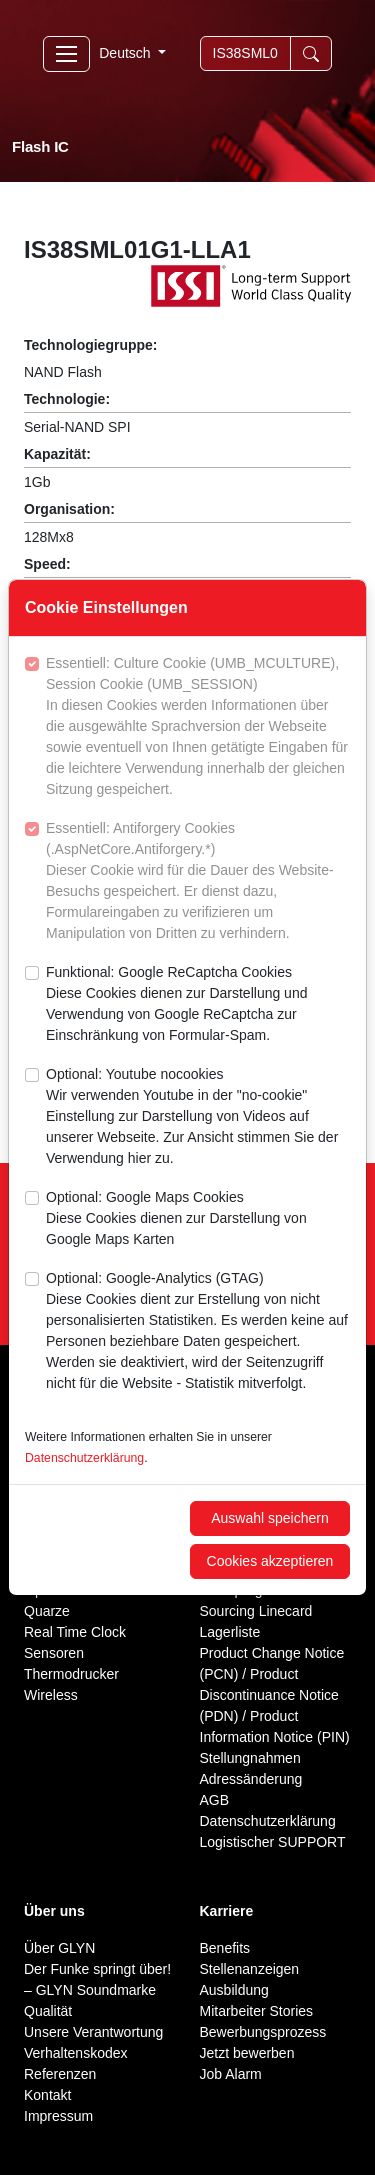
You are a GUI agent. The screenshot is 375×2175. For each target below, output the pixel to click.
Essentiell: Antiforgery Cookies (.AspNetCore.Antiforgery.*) (198, 882)
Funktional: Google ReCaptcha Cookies (198, 1005)
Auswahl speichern (270, 1518)
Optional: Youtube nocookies (198, 1117)
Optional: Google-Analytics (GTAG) (198, 1332)
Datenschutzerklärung (84, 1458)
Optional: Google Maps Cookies (198, 1219)
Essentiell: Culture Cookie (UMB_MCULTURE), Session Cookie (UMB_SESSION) (198, 727)
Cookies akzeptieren (270, 1561)
